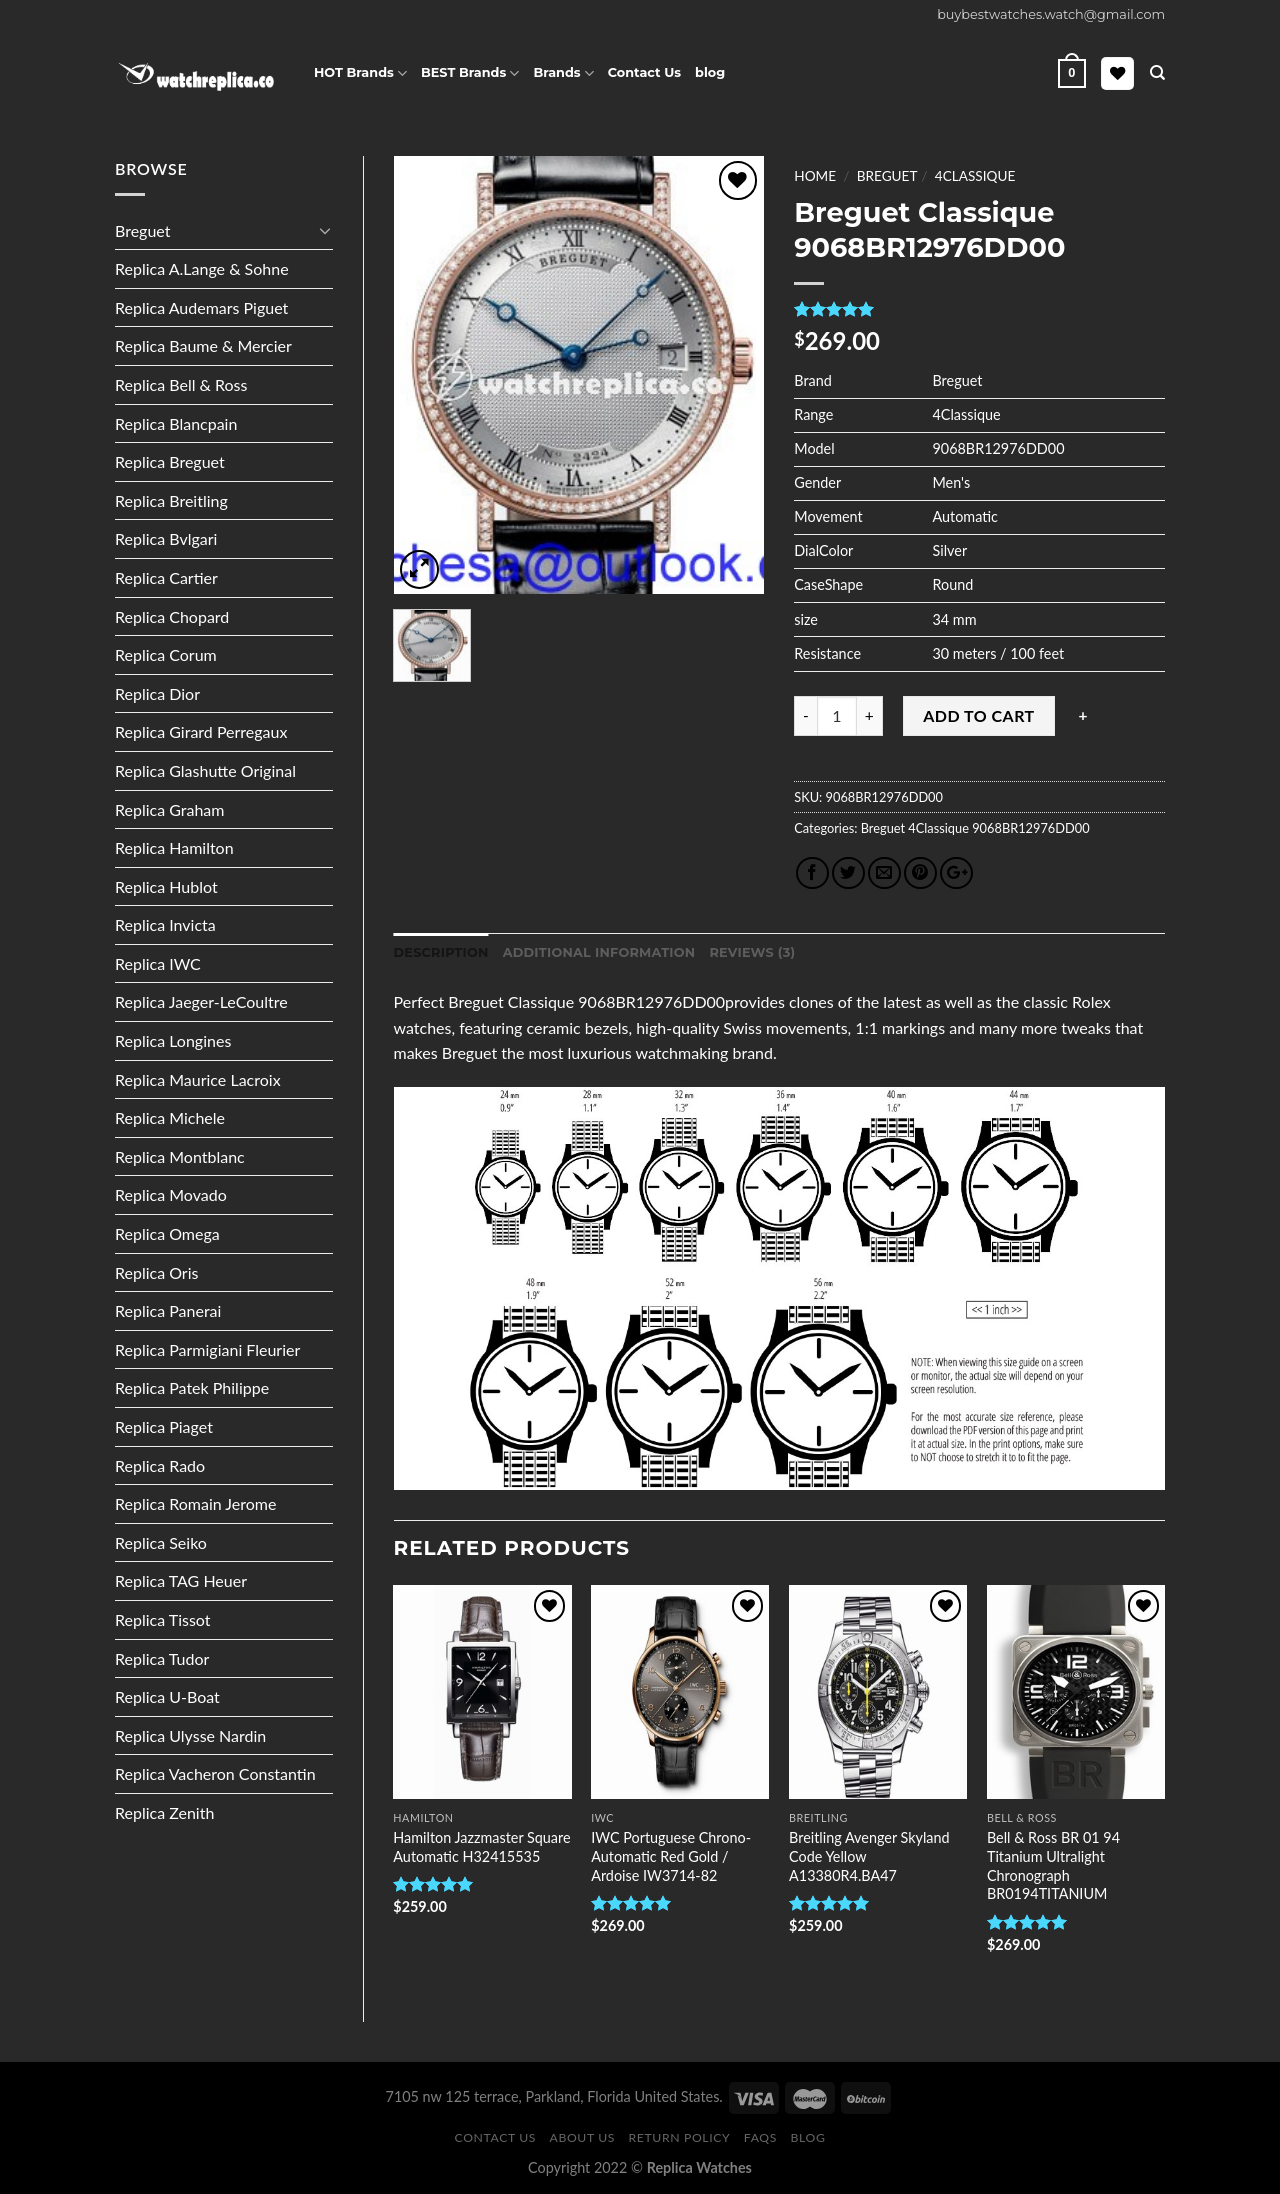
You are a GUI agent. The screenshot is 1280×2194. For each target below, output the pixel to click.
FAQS (760, 2137)
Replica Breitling (171, 500)
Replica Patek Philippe (192, 1387)
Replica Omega (167, 1233)
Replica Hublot (166, 886)
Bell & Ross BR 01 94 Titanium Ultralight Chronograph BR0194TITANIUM (1053, 1865)
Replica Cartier (166, 577)
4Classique (975, 176)
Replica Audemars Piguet (201, 307)
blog (710, 72)
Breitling (818, 1817)
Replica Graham (169, 809)
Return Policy (680, 2137)
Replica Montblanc (180, 1156)
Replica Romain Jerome (195, 1503)
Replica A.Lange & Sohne (202, 268)
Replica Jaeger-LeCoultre (201, 1001)
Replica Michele (170, 1117)
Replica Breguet (170, 461)
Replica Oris (156, 1272)
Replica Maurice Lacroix (198, 1079)
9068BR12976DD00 (1029, 828)
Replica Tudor (162, 1658)
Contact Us (644, 72)
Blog (808, 2137)
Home (815, 176)
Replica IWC (158, 963)
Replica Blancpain (176, 423)
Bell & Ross (1022, 1817)
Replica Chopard (172, 616)
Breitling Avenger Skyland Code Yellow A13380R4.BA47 (869, 1856)
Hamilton (423, 1817)
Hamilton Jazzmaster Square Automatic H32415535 (481, 1847)
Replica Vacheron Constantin (215, 1773)
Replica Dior (157, 693)
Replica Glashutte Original (205, 770)
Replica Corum (166, 654)
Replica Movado (171, 1194)
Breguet (142, 230)
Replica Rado (160, 1465)
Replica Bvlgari (166, 538)
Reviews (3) (752, 952)
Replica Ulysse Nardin (190, 1735)
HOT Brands (360, 73)
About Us (583, 2137)
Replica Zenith (164, 1812)
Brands (563, 73)
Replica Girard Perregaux (201, 731)
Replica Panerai (168, 1310)
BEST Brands (470, 73)
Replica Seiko (161, 1542)
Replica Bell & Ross (181, 384)
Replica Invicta (165, 924)
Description (441, 952)
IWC (602, 1817)
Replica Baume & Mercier (203, 345)
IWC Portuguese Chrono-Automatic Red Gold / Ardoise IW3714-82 (671, 1856)
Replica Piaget (164, 1426)
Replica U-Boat (167, 1696)
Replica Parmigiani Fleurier (207, 1349)
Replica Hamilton (174, 847)
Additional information (599, 952)
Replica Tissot (163, 1619)
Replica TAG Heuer (181, 1580)
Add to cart (978, 715)
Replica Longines (173, 1040)
